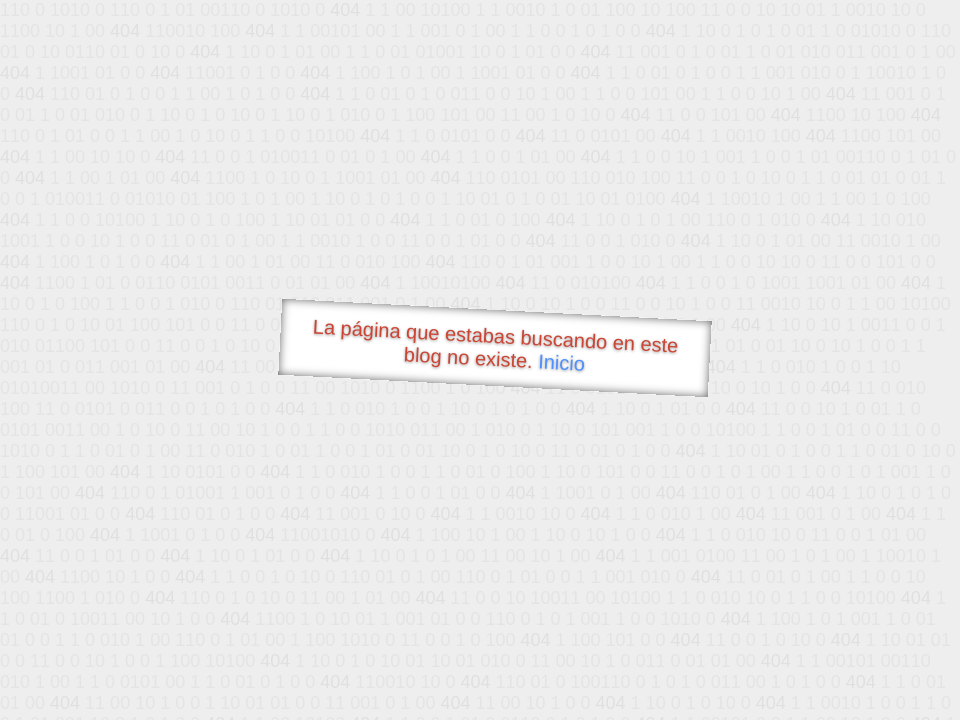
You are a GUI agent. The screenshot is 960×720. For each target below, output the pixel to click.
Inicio (562, 362)
